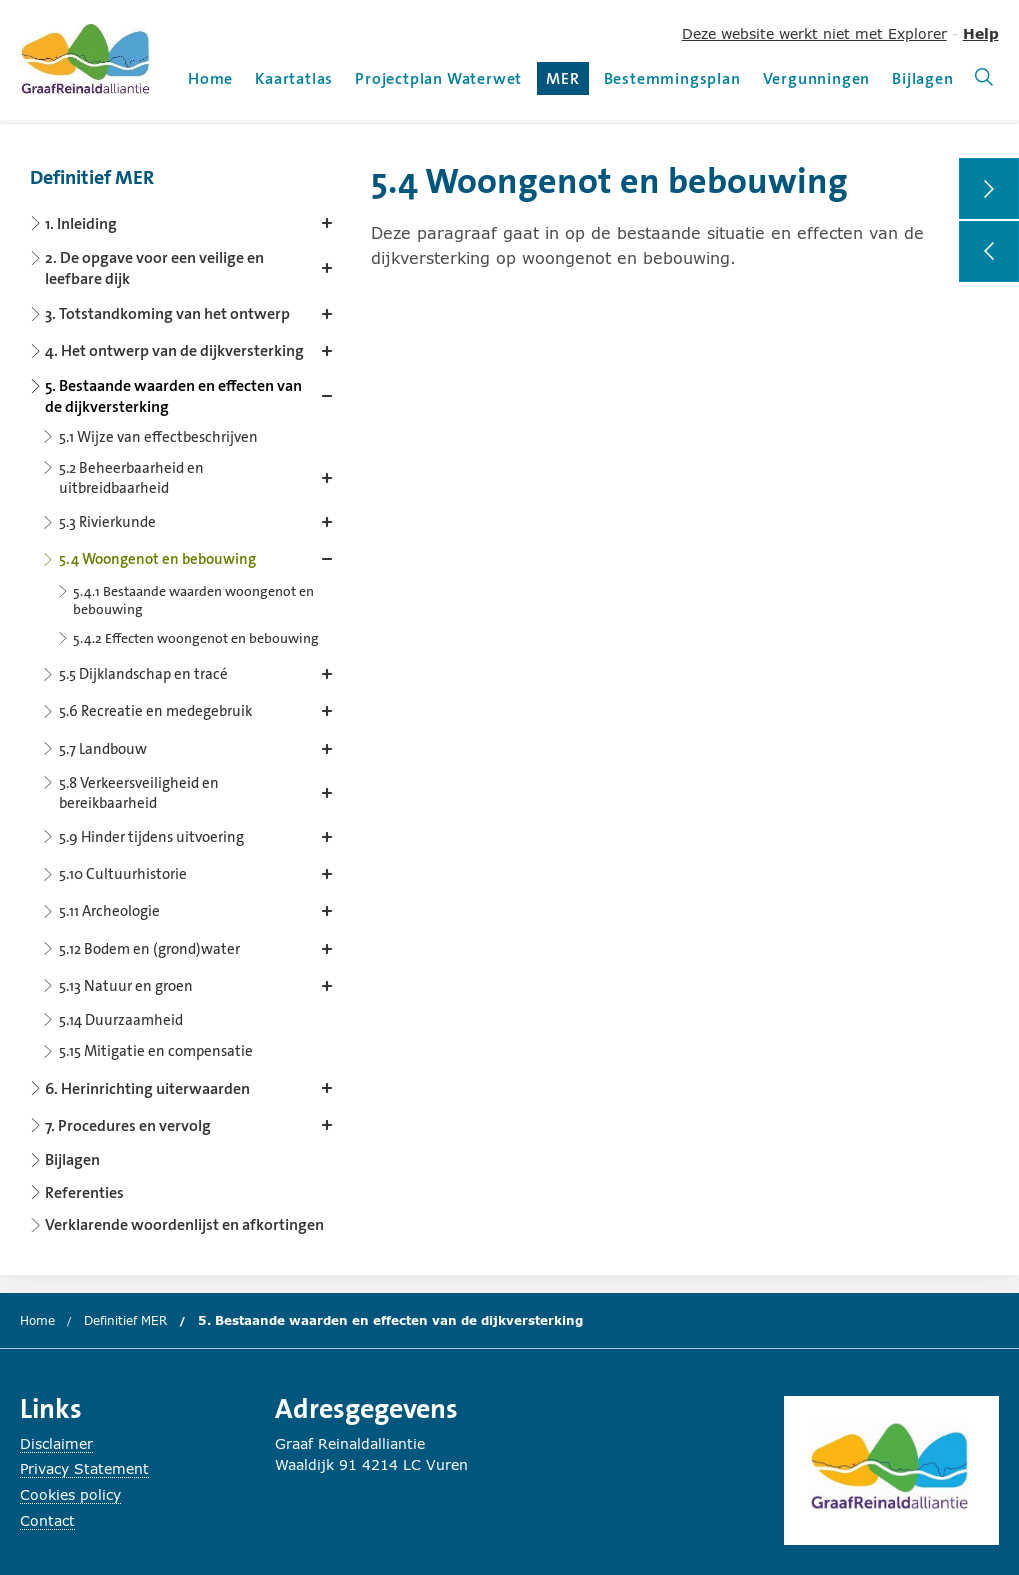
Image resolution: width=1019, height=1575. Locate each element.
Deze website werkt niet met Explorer (814, 33)
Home (210, 78)
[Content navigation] (185, 694)
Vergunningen (817, 78)
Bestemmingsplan (672, 78)
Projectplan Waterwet (438, 78)
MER (567, 81)
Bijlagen (922, 78)
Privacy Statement (84, 1468)
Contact (47, 1520)
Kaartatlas (294, 78)
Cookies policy (70, 1494)
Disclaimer (56, 1443)
